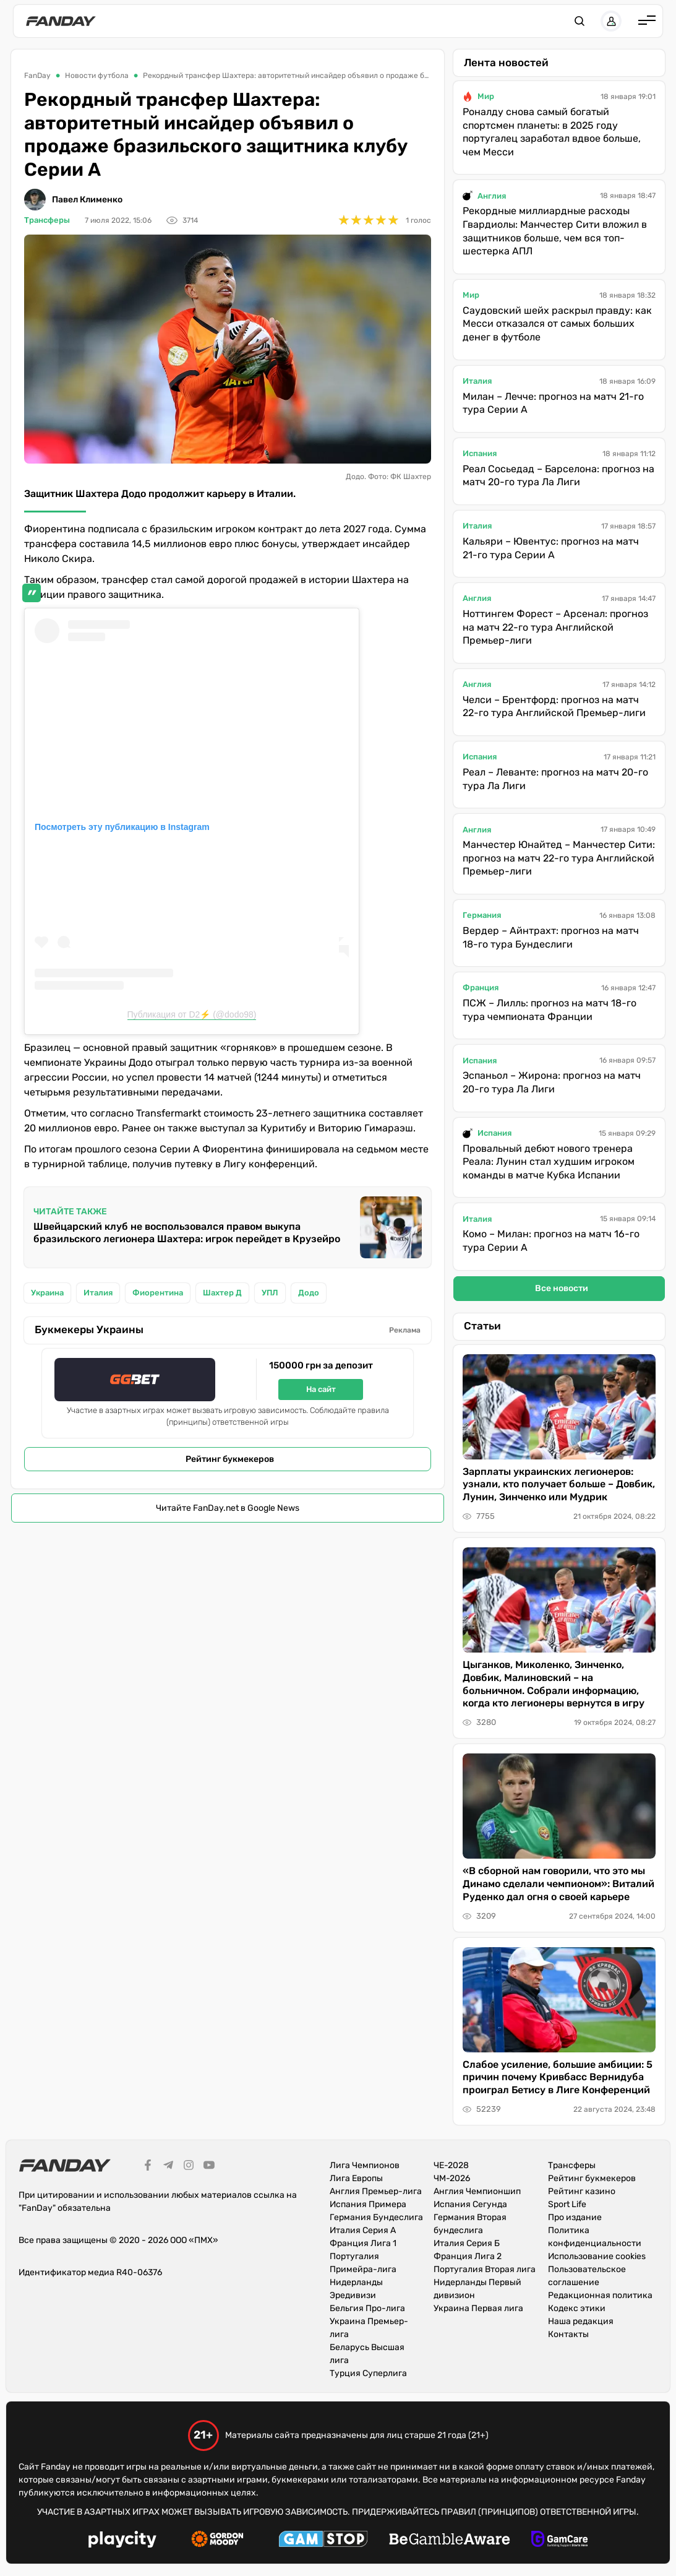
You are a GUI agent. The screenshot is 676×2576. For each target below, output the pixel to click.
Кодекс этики (576, 2308)
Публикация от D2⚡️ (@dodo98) (192, 1014)
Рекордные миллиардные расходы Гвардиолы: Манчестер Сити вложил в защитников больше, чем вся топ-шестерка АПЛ (555, 231)
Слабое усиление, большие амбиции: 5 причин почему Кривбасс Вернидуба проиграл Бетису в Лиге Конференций (557, 2077)
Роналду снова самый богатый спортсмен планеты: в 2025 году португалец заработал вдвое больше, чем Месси (552, 132)
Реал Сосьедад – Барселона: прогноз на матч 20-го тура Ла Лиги (558, 475)
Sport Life (567, 2204)
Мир (485, 96)
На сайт (321, 1389)
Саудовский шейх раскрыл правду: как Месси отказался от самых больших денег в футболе (557, 324)
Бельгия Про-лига (367, 2308)
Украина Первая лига (478, 2308)
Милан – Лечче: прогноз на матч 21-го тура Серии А (553, 403)
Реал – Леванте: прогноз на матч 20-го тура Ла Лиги (555, 779)
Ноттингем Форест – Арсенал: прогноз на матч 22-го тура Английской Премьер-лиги (555, 627)
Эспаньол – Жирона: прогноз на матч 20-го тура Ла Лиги (552, 1082)
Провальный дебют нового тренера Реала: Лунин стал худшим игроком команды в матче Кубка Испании (549, 1162)
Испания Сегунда (470, 2204)
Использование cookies (597, 2256)
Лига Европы (356, 2178)
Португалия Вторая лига (485, 2269)
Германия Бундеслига (376, 2217)
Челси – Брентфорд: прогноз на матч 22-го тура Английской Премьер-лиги (554, 706)
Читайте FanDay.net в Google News (227, 1508)
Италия (477, 381)
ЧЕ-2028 (451, 2165)
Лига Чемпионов (365, 2165)
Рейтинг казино (581, 2191)
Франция (480, 987)
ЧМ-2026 (452, 2178)
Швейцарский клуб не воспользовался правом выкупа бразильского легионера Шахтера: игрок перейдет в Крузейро (186, 1233)
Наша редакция (581, 2321)
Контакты (568, 2334)
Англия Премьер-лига (376, 2191)
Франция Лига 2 (468, 2256)
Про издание (575, 2217)
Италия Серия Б (467, 2243)
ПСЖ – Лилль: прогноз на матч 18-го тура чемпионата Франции (549, 1009)
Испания (480, 453)
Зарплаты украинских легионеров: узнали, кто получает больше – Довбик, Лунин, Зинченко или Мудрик (559, 1484)
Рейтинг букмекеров (230, 1459)
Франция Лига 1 (363, 2243)
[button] (579, 21)
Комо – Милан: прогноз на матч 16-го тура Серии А (551, 1240)
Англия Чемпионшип (477, 2191)
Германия (482, 915)
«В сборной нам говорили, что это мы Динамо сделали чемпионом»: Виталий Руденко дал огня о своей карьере (558, 1884)
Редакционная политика (600, 2295)
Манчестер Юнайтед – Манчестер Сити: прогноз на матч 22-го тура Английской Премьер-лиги (559, 858)
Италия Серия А (363, 2230)
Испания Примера (368, 2204)
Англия (491, 196)
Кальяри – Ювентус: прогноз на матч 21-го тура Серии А (551, 548)
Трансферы (47, 220)
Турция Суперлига (368, 2373)
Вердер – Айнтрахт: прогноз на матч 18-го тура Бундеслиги (551, 937)
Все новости (561, 1288)
